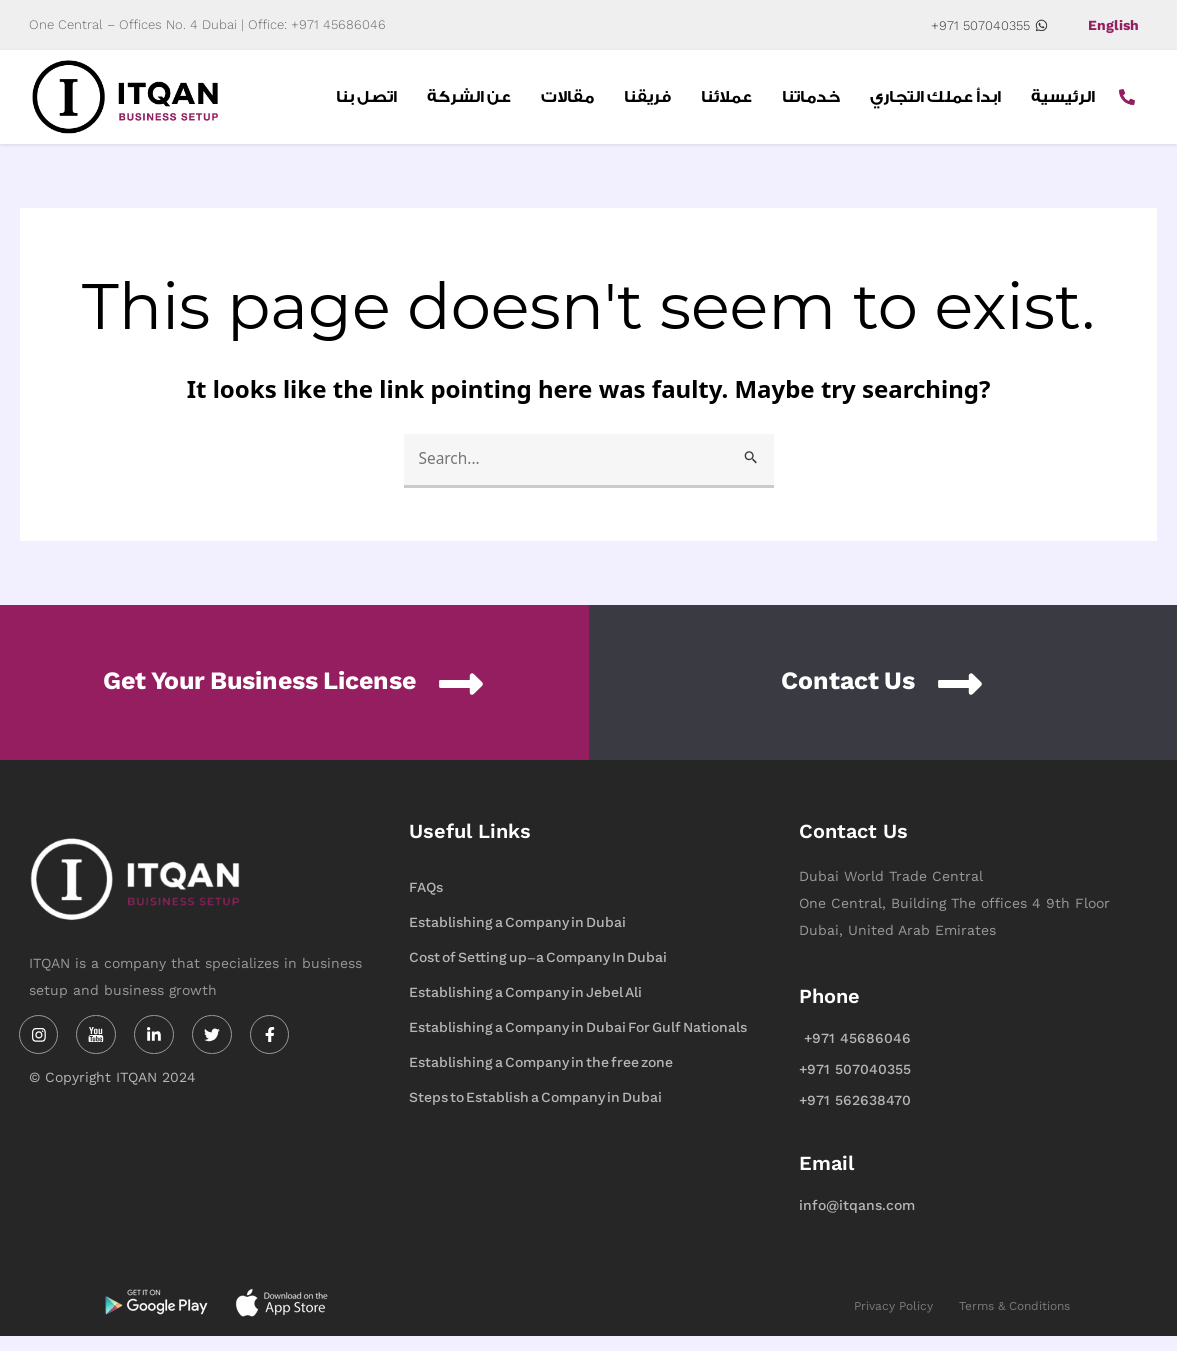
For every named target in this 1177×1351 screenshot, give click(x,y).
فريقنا (647, 104)
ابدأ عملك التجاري (935, 104)
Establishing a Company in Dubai (517, 937)
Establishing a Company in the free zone (541, 1077)
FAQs (426, 902)
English (1113, 25)
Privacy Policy (893, 1321)
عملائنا (726, 104)
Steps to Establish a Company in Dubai (535, 1112)
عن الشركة (469, 104)
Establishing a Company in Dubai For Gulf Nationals (578, 1042)
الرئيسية (1063, 104)
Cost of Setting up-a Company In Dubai (538, 972)
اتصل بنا (366, 104)
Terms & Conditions (1014, 1321)
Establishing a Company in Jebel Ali (525, 1007)
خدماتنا (811, 104)
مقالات (567, 104)
